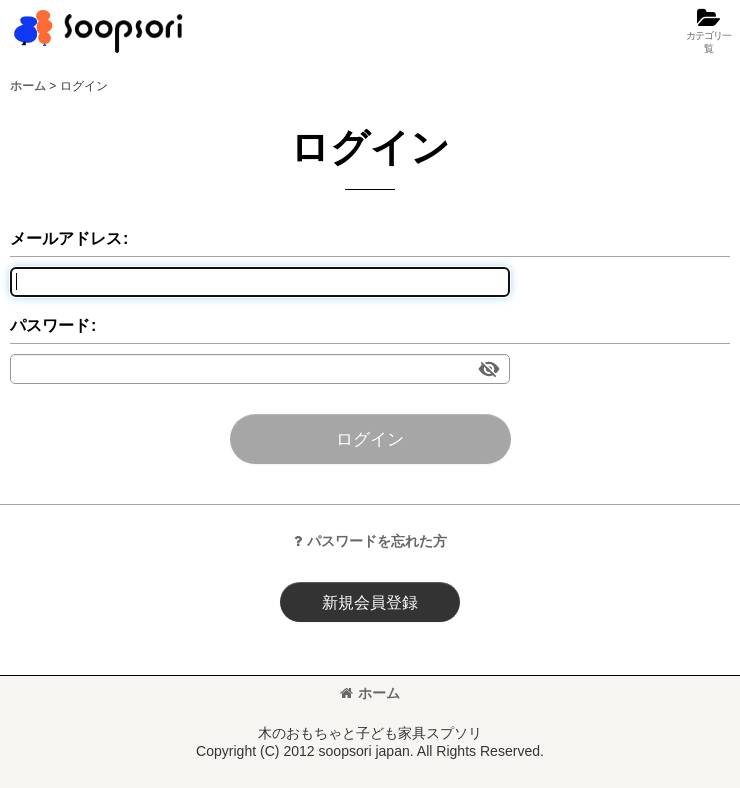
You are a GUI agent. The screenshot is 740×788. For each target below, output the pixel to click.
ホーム (370, 693)
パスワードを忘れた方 (370, 541)
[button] (708, 31)
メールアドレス (66, 238)
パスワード (50, 325)
